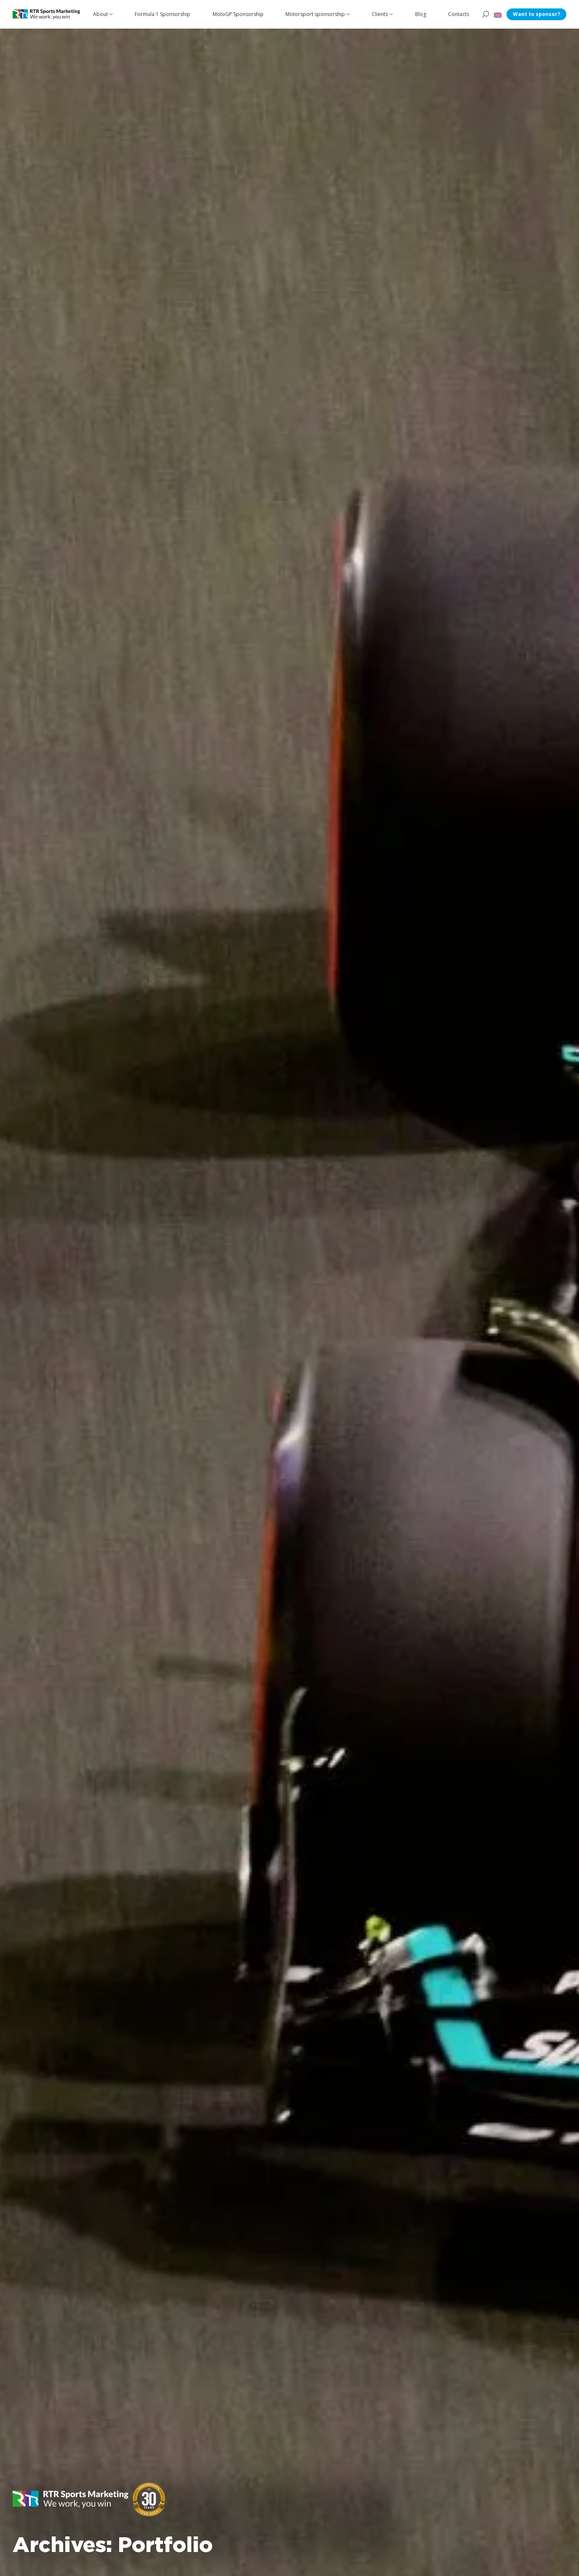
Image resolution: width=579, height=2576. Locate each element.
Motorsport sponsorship (315, 14)
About (100, 14)
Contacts (458, 14)
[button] (498, 14)
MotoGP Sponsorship (238, 14)
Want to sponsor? (536, 14)
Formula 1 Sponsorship (162, 14)
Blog (420, 14)
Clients (380, 14)
